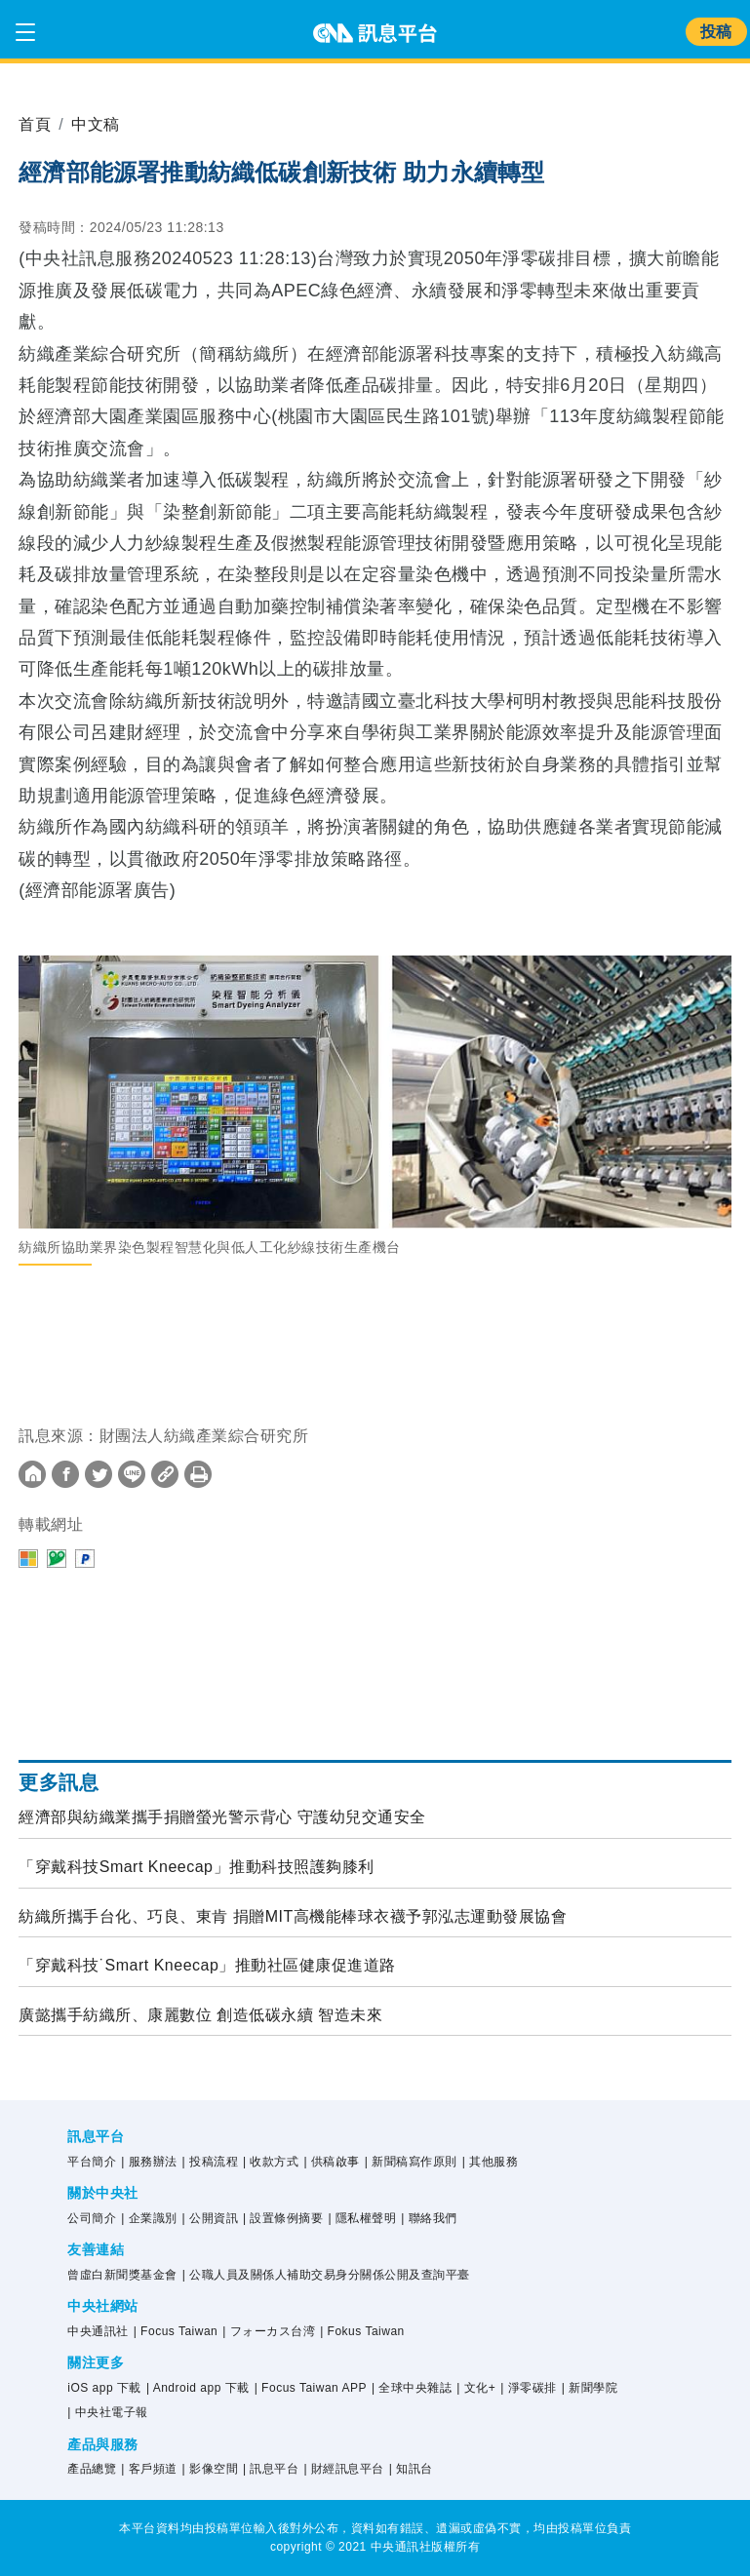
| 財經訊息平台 (343, 2469)
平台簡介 (91, 2161)
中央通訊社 (98, 2331)
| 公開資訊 (210, 2218)
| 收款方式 (270, 2161)
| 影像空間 (210, 2469)
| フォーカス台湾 (268, 2331)
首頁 (35, 124)
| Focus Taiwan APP (311, 2388)
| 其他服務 (490, 2161)
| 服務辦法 (149, 2161)
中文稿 (95, 124)
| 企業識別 (149, 2218)
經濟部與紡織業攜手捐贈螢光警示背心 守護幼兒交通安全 (222, 1817)
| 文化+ (475, 2388)
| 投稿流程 (210, 2161)
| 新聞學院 (589, 2388)
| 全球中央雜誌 (412, 2388)
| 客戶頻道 (149, 2469)
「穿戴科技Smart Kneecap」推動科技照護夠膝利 (196, 1866)
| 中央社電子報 (107, 2412)
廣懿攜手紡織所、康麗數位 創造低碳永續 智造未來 (200, 2015)
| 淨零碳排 (528, 2388)
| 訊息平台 (270, 2469)
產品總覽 (91, 2469)
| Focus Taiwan (176, 2331)
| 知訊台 (411, 2469)
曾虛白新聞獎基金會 (122, 2275)
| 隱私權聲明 (362, 2218)
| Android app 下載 (198, 2388)
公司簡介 (91, 2218)
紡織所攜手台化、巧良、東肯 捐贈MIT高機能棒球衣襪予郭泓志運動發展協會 (293, 1916)
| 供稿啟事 (331, 2161)
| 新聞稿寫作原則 (411, 2161)
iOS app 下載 (104, 2388)
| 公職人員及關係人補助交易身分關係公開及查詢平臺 (326, 2275)
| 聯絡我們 (428, 2218)
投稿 (716, 31)
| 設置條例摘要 (283, 2218)
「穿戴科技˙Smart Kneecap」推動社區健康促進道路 (207, 1965)
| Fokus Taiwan (362, 2331)
